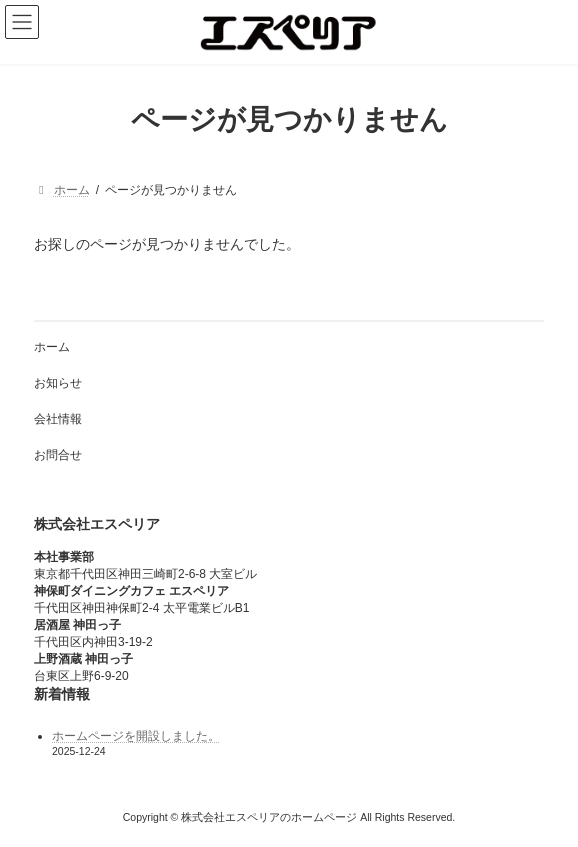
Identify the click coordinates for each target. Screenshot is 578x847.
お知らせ (58, 383)
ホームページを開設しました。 (136, 736)
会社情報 (58, 419)
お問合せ (58, 455)
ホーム (52, 347)
